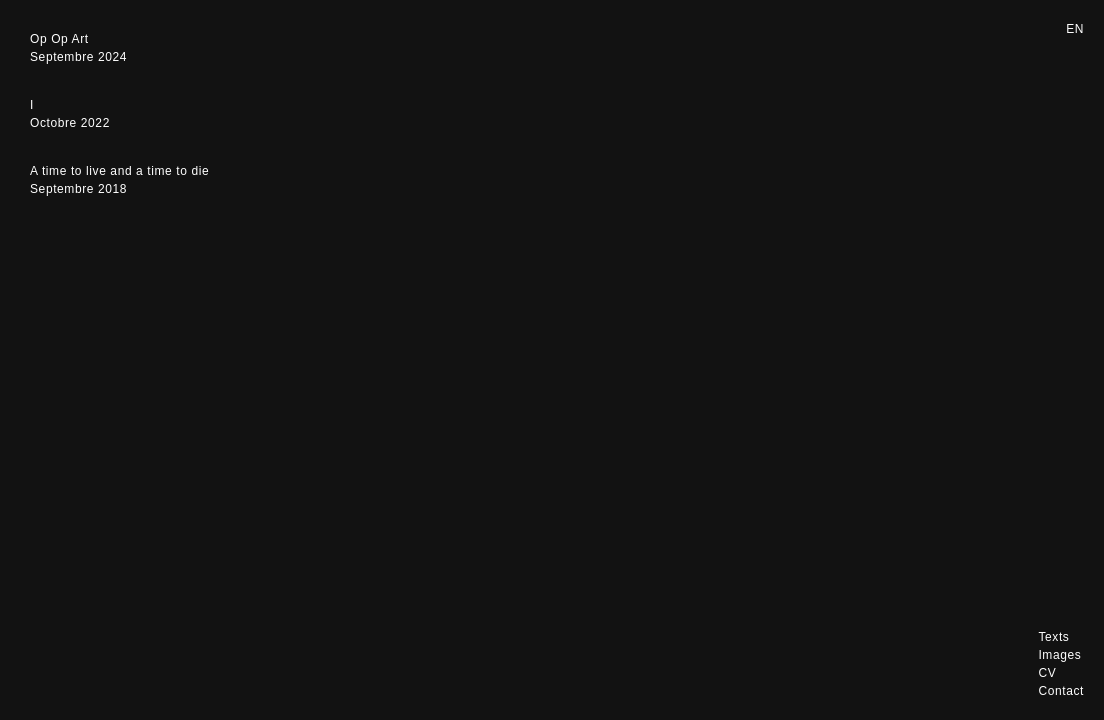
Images (1059, 655)
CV (1047, 673)
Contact (1061, 691)
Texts (1053, 637)
